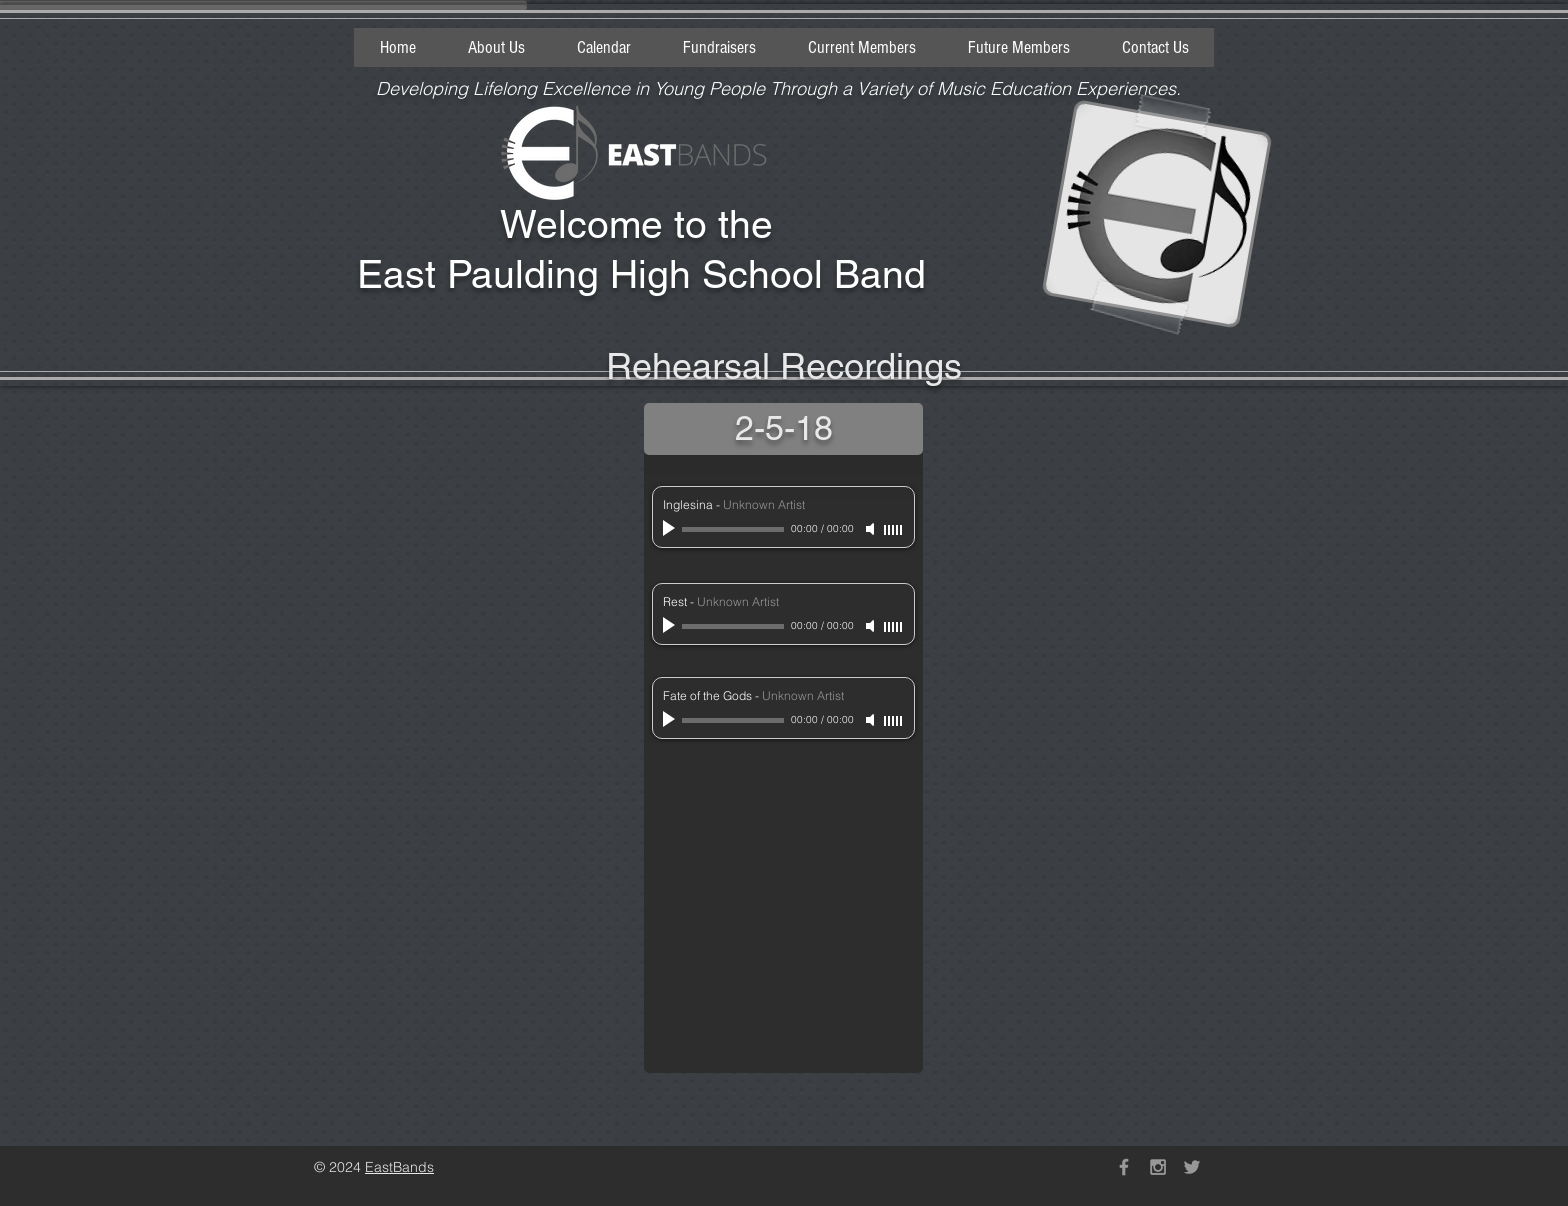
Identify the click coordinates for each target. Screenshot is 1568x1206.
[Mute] (872, 529)
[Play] (671, 529)
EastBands (399, 1167)
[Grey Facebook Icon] (1124, 1167)
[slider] (894, 530)
